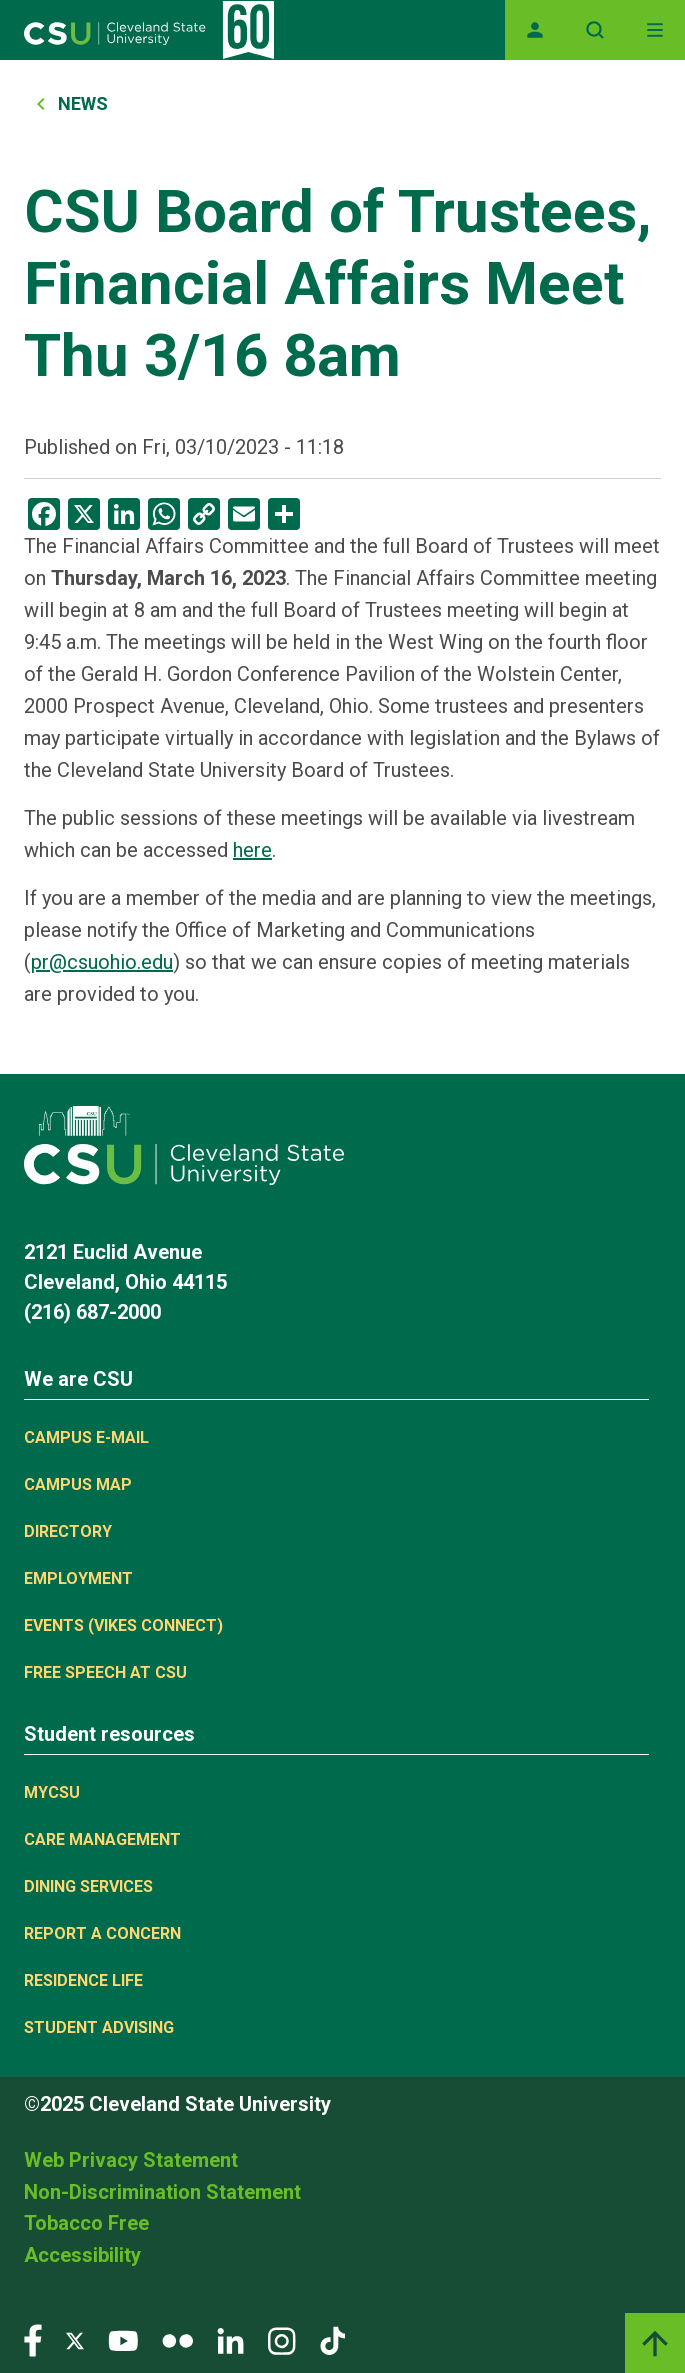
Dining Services (88, 1886)
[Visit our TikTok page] (332, 2339)
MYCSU (52, 1792)
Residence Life (83, 1980)
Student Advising (99, 2027)
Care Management (102, 1839)
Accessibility (82, 2255)
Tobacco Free (86, 2223)
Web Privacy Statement (131, 2160)
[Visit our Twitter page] (75, 2339)
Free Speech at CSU (105, 1672)
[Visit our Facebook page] (33, 2339)
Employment (78, 1578)
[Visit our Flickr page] (177, 2339)
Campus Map (78, 1484)
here (252, 850)
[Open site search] (595, 30)
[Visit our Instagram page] (282, 2339)
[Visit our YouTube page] (123, 2339)
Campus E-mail (86, 1437)
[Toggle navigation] (655, 30)
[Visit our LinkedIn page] (230, 2339)
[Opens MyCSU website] (535, 30)
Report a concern (102, 1933)
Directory (68, 1531)
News (83, 103)
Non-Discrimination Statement (162, 2192)
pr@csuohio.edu (102, 962)
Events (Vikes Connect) (123, 1625)
